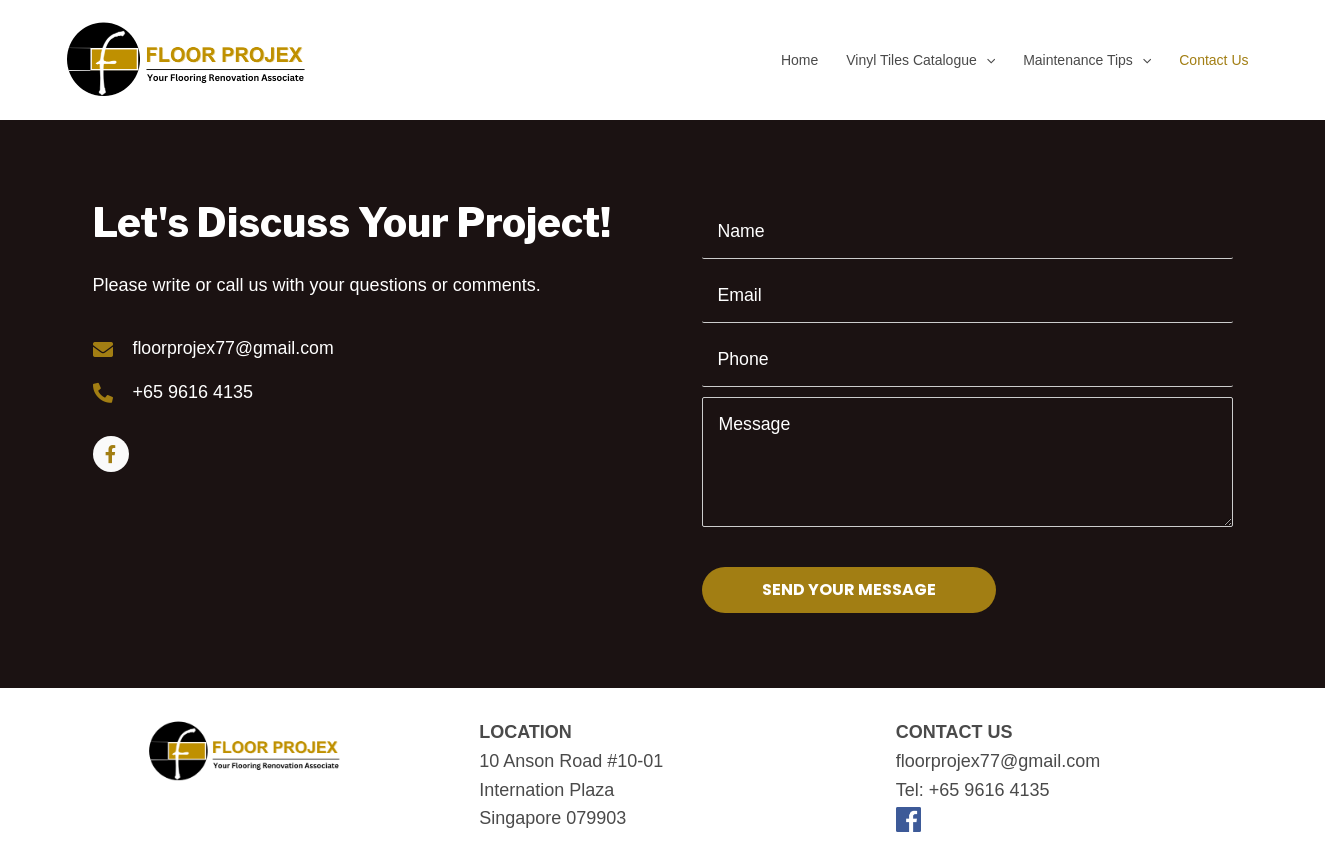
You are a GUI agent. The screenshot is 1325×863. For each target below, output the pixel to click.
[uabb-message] (967, 462)
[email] (967, 296)
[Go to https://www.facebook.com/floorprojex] (111, 455)
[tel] (967, 360)
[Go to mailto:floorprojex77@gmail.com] (398, 348)
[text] (967, 232)
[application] (986, 60)
